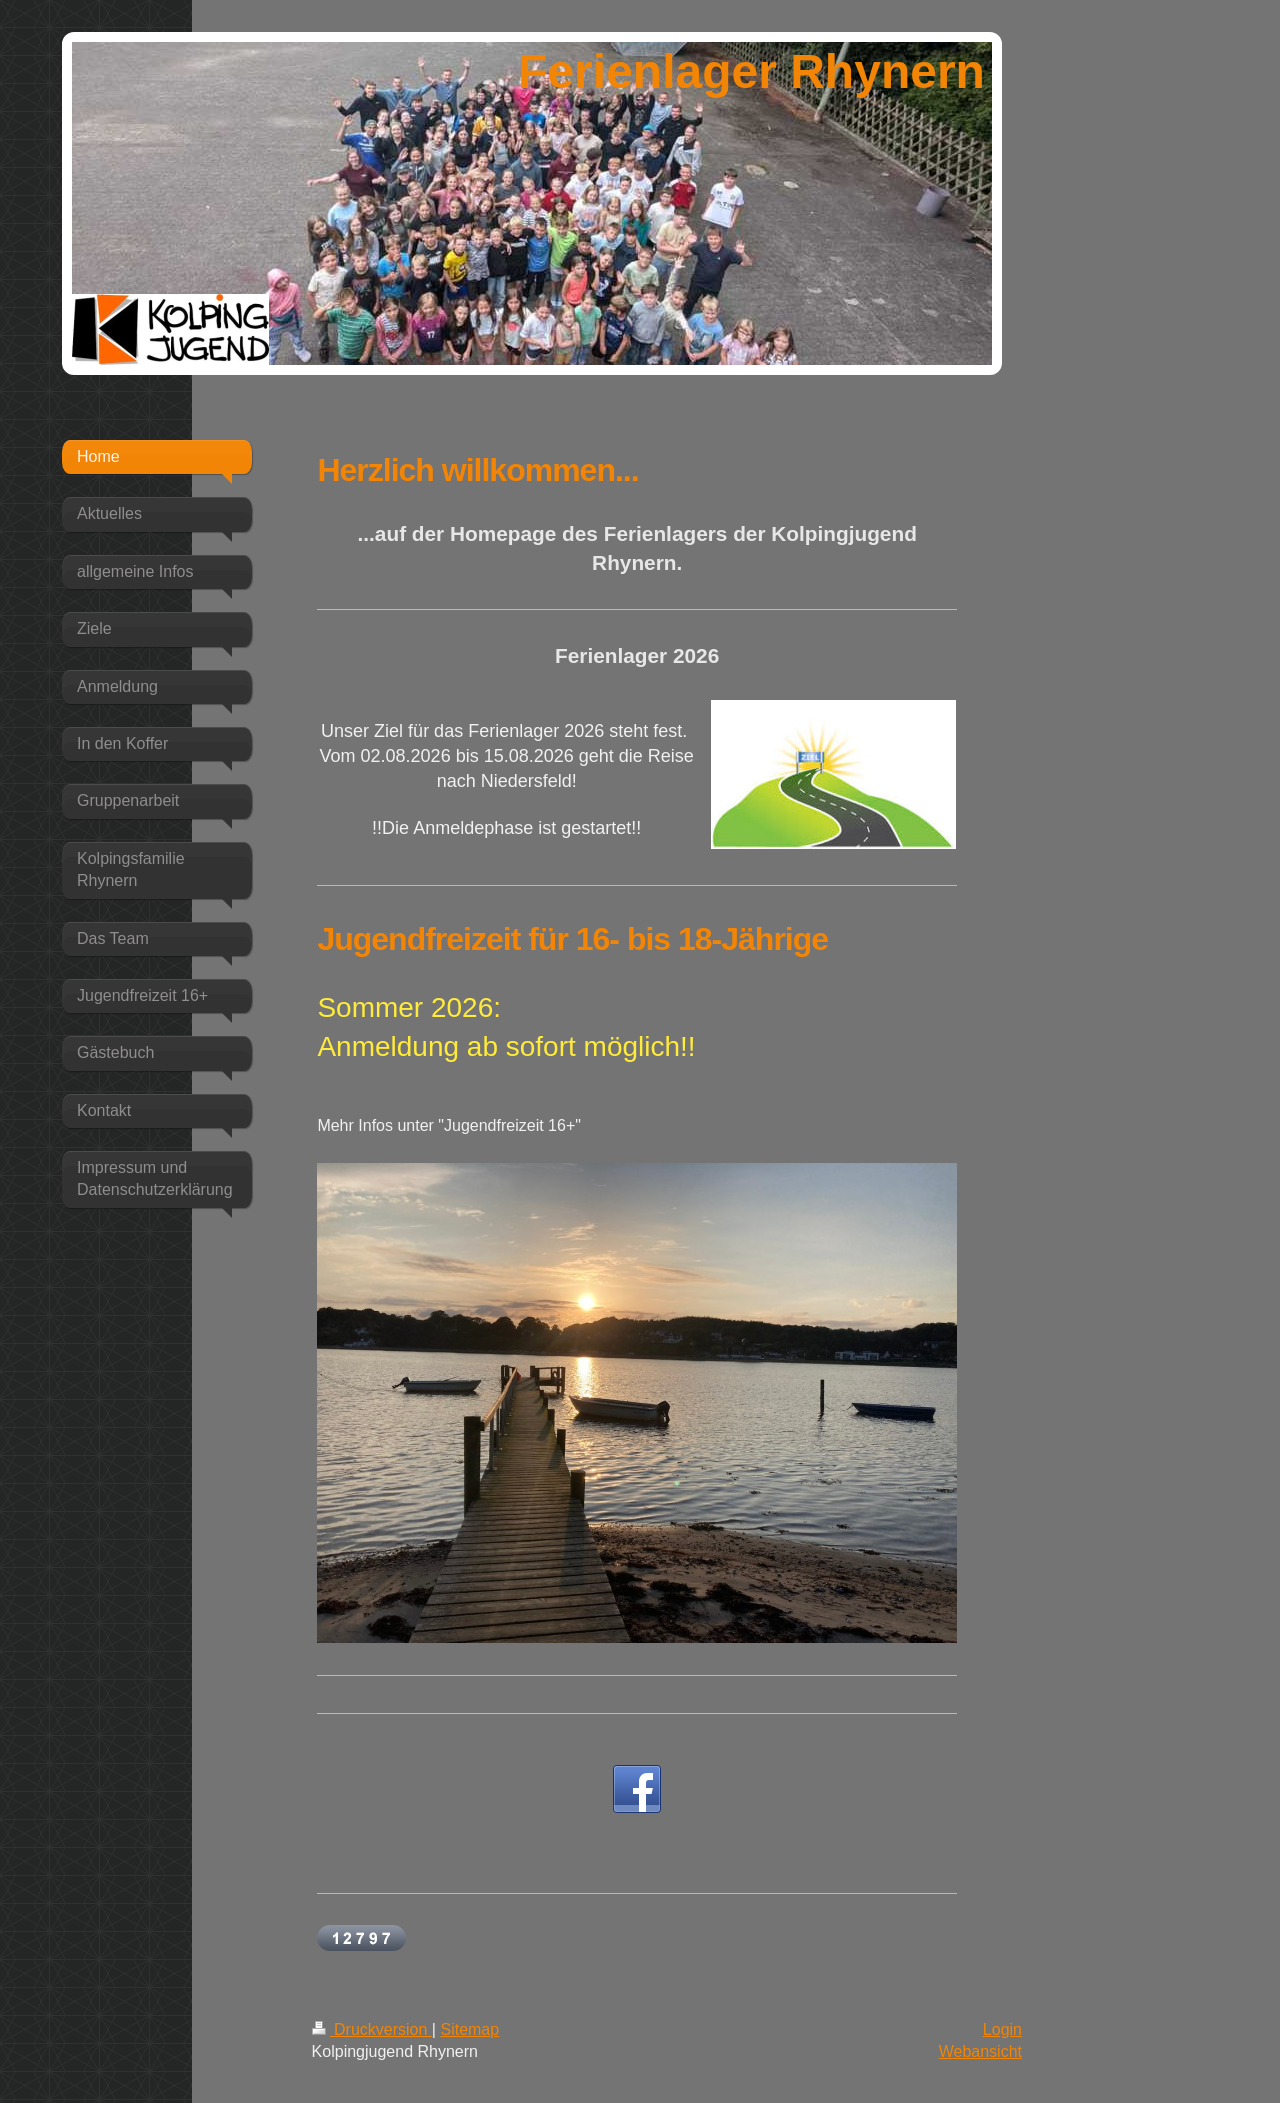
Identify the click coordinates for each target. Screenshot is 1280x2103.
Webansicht (980, 2051)
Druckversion (372, 2029)
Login (1002, 2029)
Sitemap (469, 2029)
